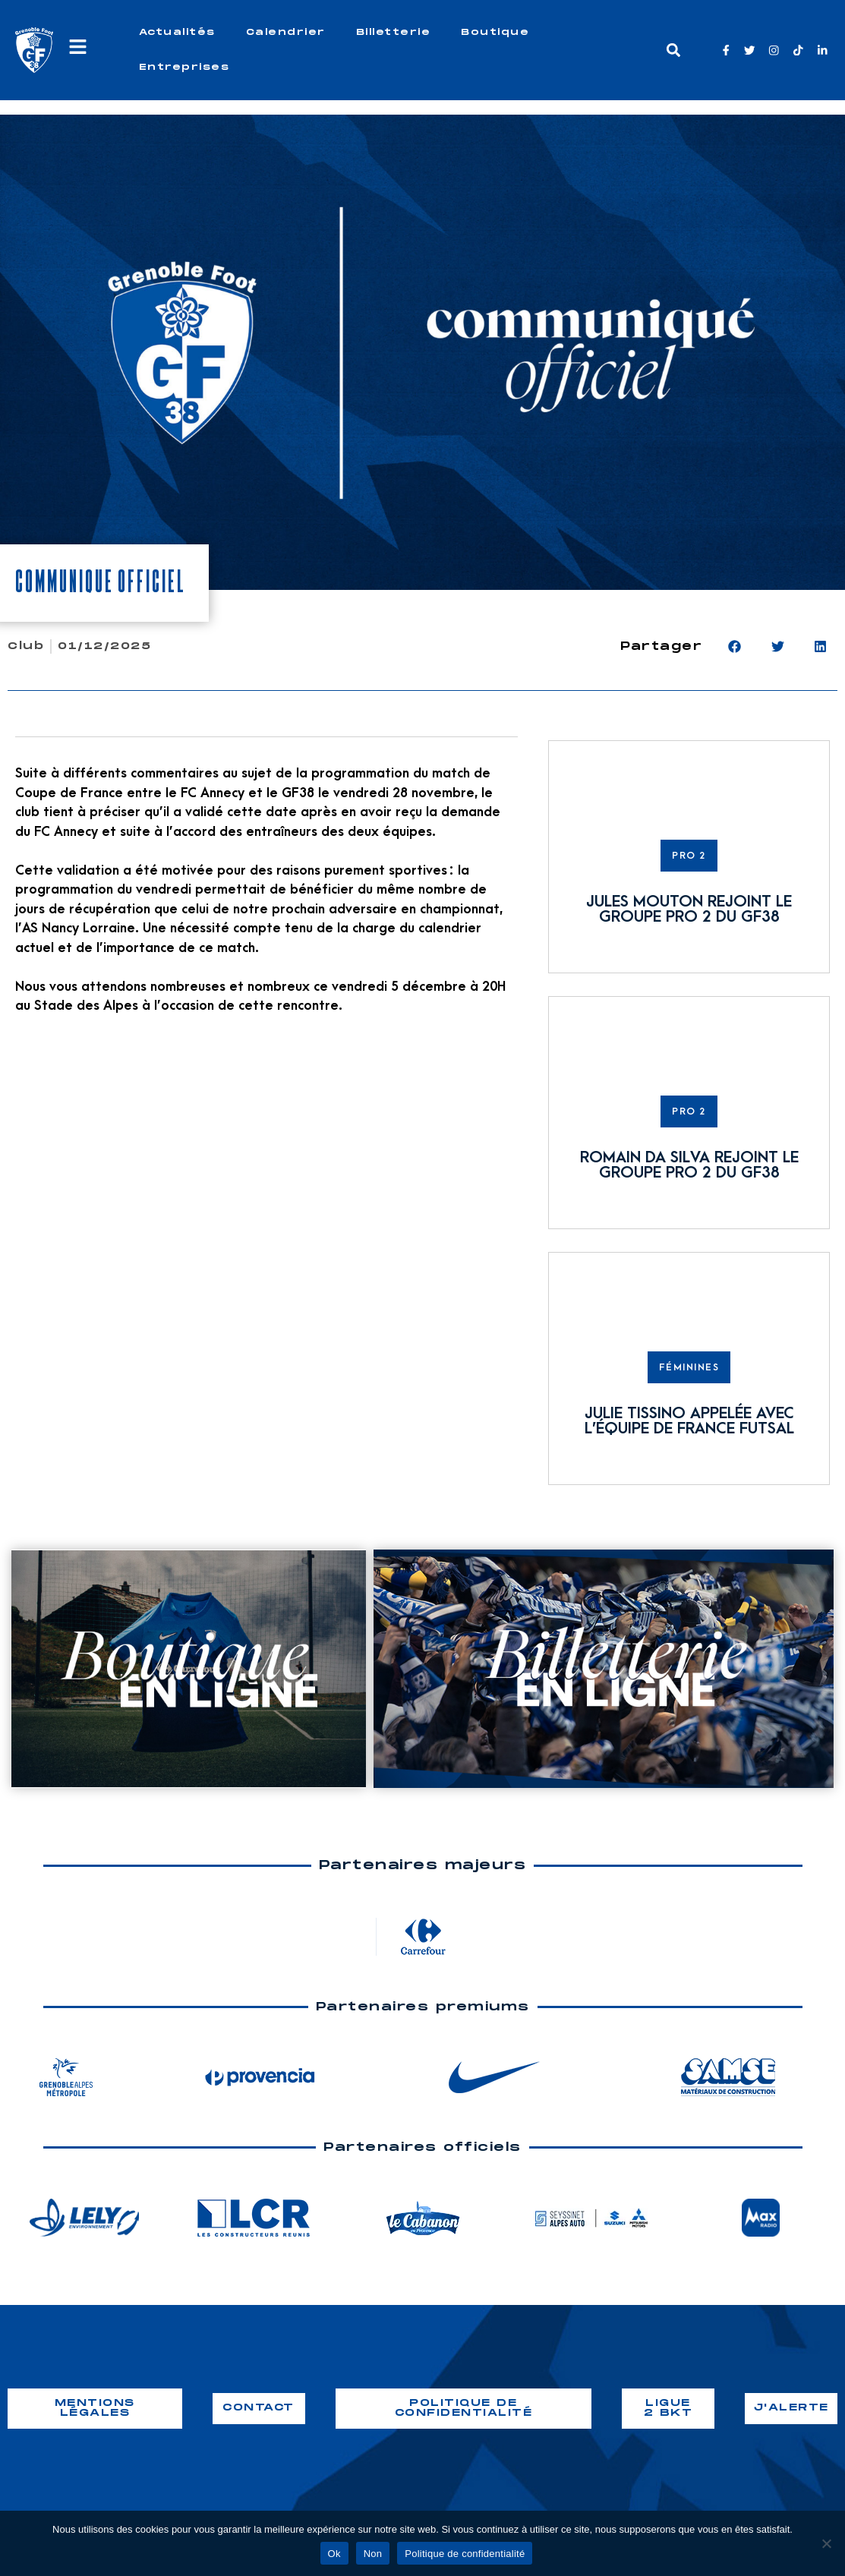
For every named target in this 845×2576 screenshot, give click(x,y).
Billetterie (393, 32)
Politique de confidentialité (465, 2553)
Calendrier (286, 32)
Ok (334, 2553)
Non (373, 2553)
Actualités (177, 32)
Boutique (495, 32)
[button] (673, 50)
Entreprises (184, 67)
